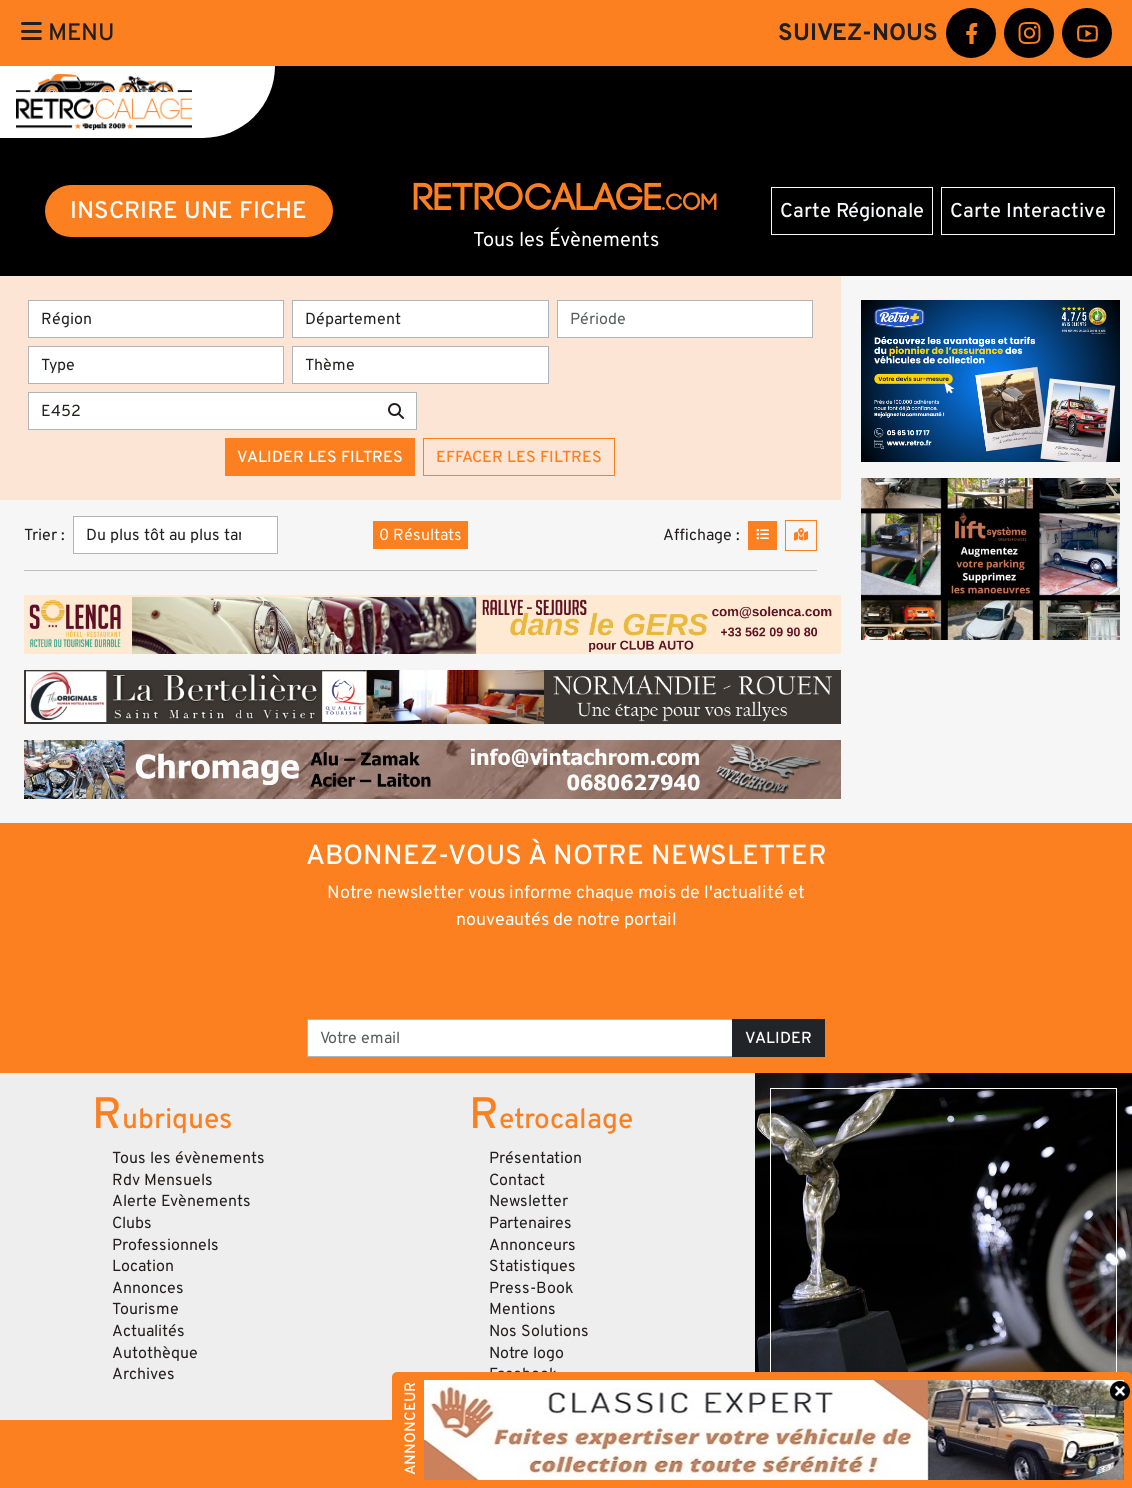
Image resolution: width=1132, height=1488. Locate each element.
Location (143, 1266)
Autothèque (155, 1353)
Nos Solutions (539, 1331)
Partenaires (530, 1223)
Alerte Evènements (181, 1201)
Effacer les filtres (519, 457)
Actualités (148, 1331)
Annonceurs (532, 1245)
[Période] (685, 319)
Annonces (148, 1288)
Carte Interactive (1028, 211)
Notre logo (526, 1353)
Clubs (132, 1223)
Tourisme (145, 1309)
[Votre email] (520, 1038)
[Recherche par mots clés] (202, 411)
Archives (143, 1374)
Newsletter (528, 1201)
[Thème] (420, 365)
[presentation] (538, 973)
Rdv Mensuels (162, 1180)
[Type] (156, 365)
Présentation (535, 1158)
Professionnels (165, 1245)
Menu (68, 32)
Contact (517, 1180)
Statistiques (532, 1266)
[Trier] (175, 535)
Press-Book (531, 1288)
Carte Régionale (852, 211)
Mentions (522, 1309)
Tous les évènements (188, 1158)
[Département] (420, 319)
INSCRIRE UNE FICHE (188, 210)
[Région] (156, 319)
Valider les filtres (320, 457)
